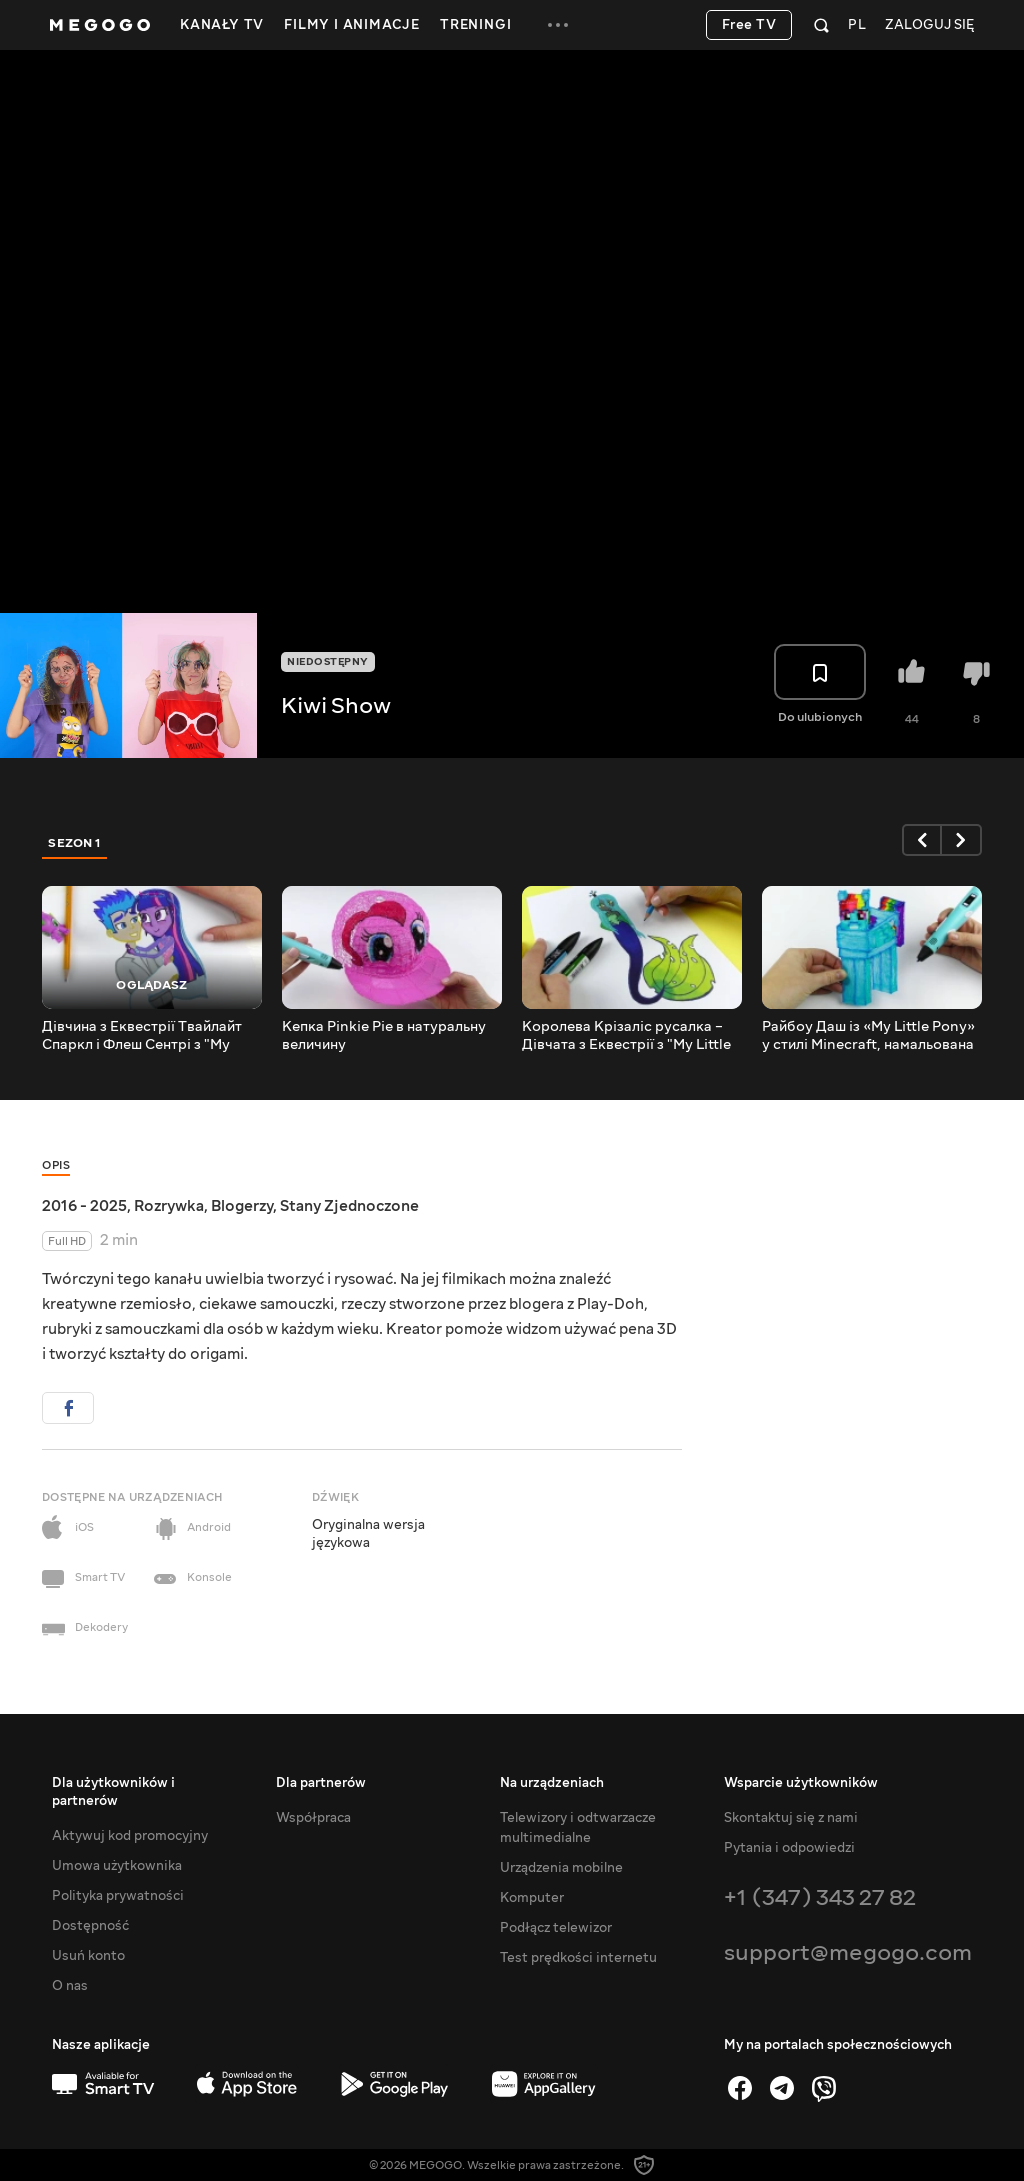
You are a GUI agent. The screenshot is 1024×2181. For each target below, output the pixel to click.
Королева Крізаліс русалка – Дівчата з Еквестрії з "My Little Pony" (626, 1036)
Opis (56, 1165)
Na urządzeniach (552, 1783)
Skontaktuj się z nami (791, 1818)
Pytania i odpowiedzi (789, 1848)
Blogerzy (242, 1206)
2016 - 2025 (84, 1206)
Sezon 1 (75, 843)
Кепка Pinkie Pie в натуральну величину (384, 1036)
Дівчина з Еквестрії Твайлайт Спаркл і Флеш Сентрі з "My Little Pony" (142, 1036)
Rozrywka (169, 1206)
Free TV (749, 25)
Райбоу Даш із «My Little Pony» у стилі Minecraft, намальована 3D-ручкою (868, 1036)
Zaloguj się (929, 25)
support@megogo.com (848, 1952)
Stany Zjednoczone (349, 1206)
